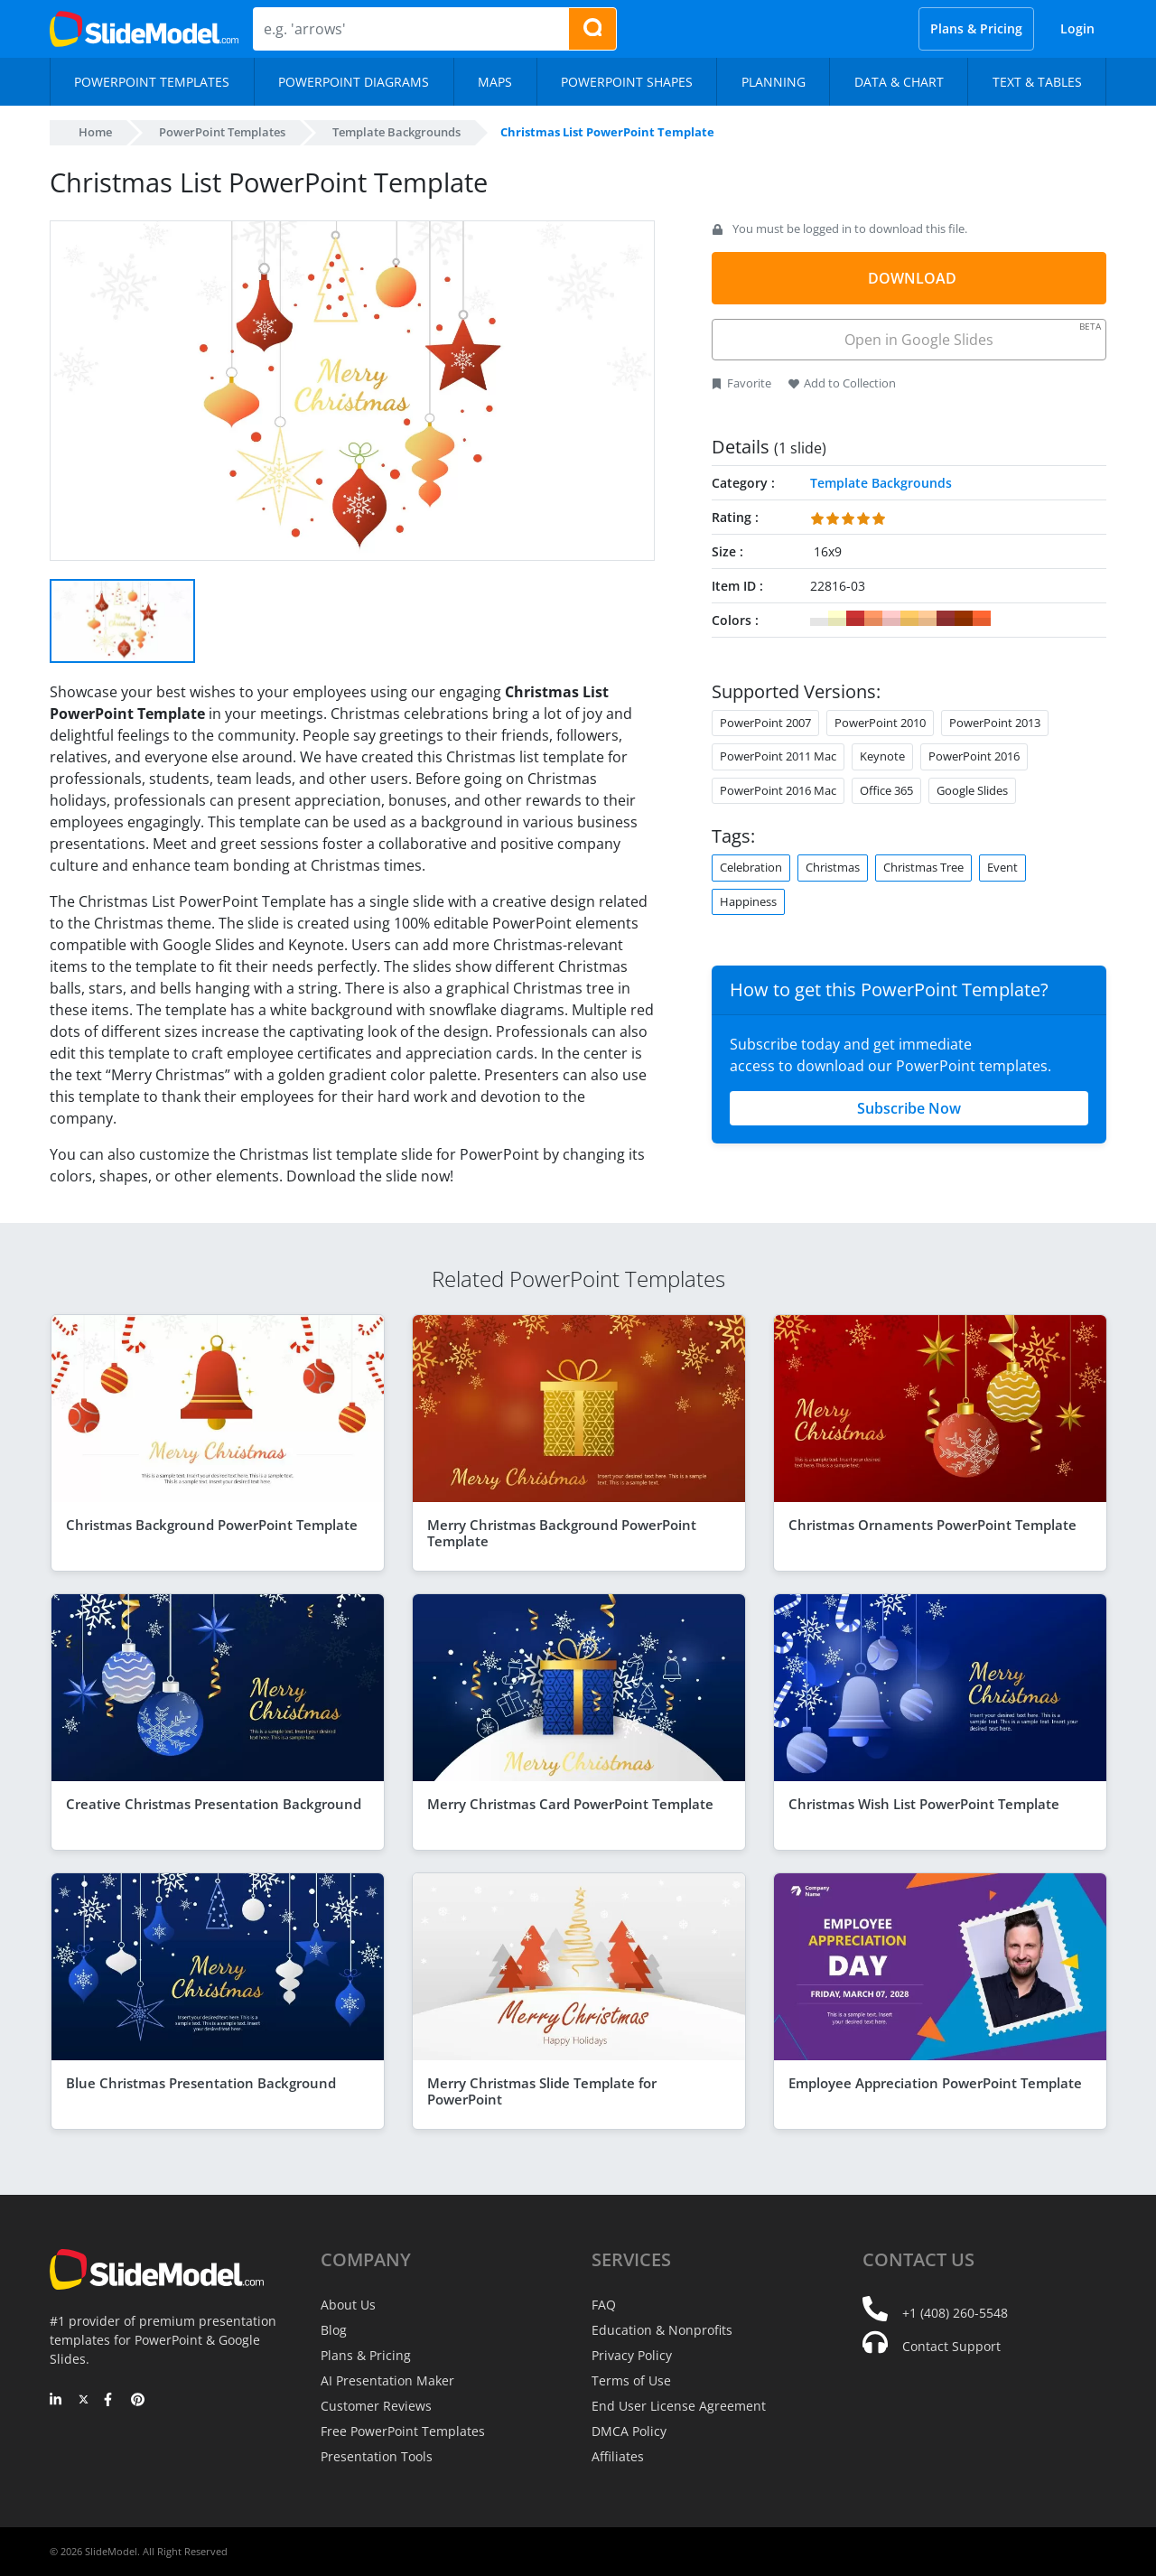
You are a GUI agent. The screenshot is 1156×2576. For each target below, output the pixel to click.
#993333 (946, 619)
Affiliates (618, 2456)
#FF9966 (873, 619)
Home (95, 132)
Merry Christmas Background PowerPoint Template (561, 1533)
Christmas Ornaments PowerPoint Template (932, 1525)
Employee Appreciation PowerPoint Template (935, 2083)
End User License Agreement (679, 2405)
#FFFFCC (837, 619)
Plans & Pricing (976, 28)
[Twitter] (83, 2401)
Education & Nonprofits (662, 2329)
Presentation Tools (377, 2456)
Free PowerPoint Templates (403, 2431)
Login (1077, 28)
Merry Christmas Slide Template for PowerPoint (542, 2091)
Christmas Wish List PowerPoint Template (923, 1804)
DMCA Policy (629, 2431)
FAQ (604, 2304)
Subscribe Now (909, 1108)
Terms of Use (631, 2380)
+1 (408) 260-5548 (955, 2312)
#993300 (964, 619)
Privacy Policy (632, 2355)
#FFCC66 (909, 619)
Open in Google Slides (971, 335)
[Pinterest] (137, 2401)
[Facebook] (110, 2401)
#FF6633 (982, 619)
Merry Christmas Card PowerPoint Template (570, 1804)
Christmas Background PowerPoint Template (212, 1525)
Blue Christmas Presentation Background (201, 2083)
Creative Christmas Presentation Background (213, 1804)
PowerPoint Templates (222, 132)
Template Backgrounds (396, 132)
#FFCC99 (927, 619)
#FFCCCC (891, 619)
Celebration (751, 867)
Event (1002, 867)
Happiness (748, 901)
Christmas (833, 867)
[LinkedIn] (56, 2401)
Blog (334, 2329)
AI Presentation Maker (387, 2380)
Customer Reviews (376, 2405)
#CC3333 (855, 619)
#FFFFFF (819, 619)
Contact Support (951, 2346)
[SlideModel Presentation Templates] (144, 29)
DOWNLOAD (912, 278)
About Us (348, 2304)
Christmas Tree (923, 867)
